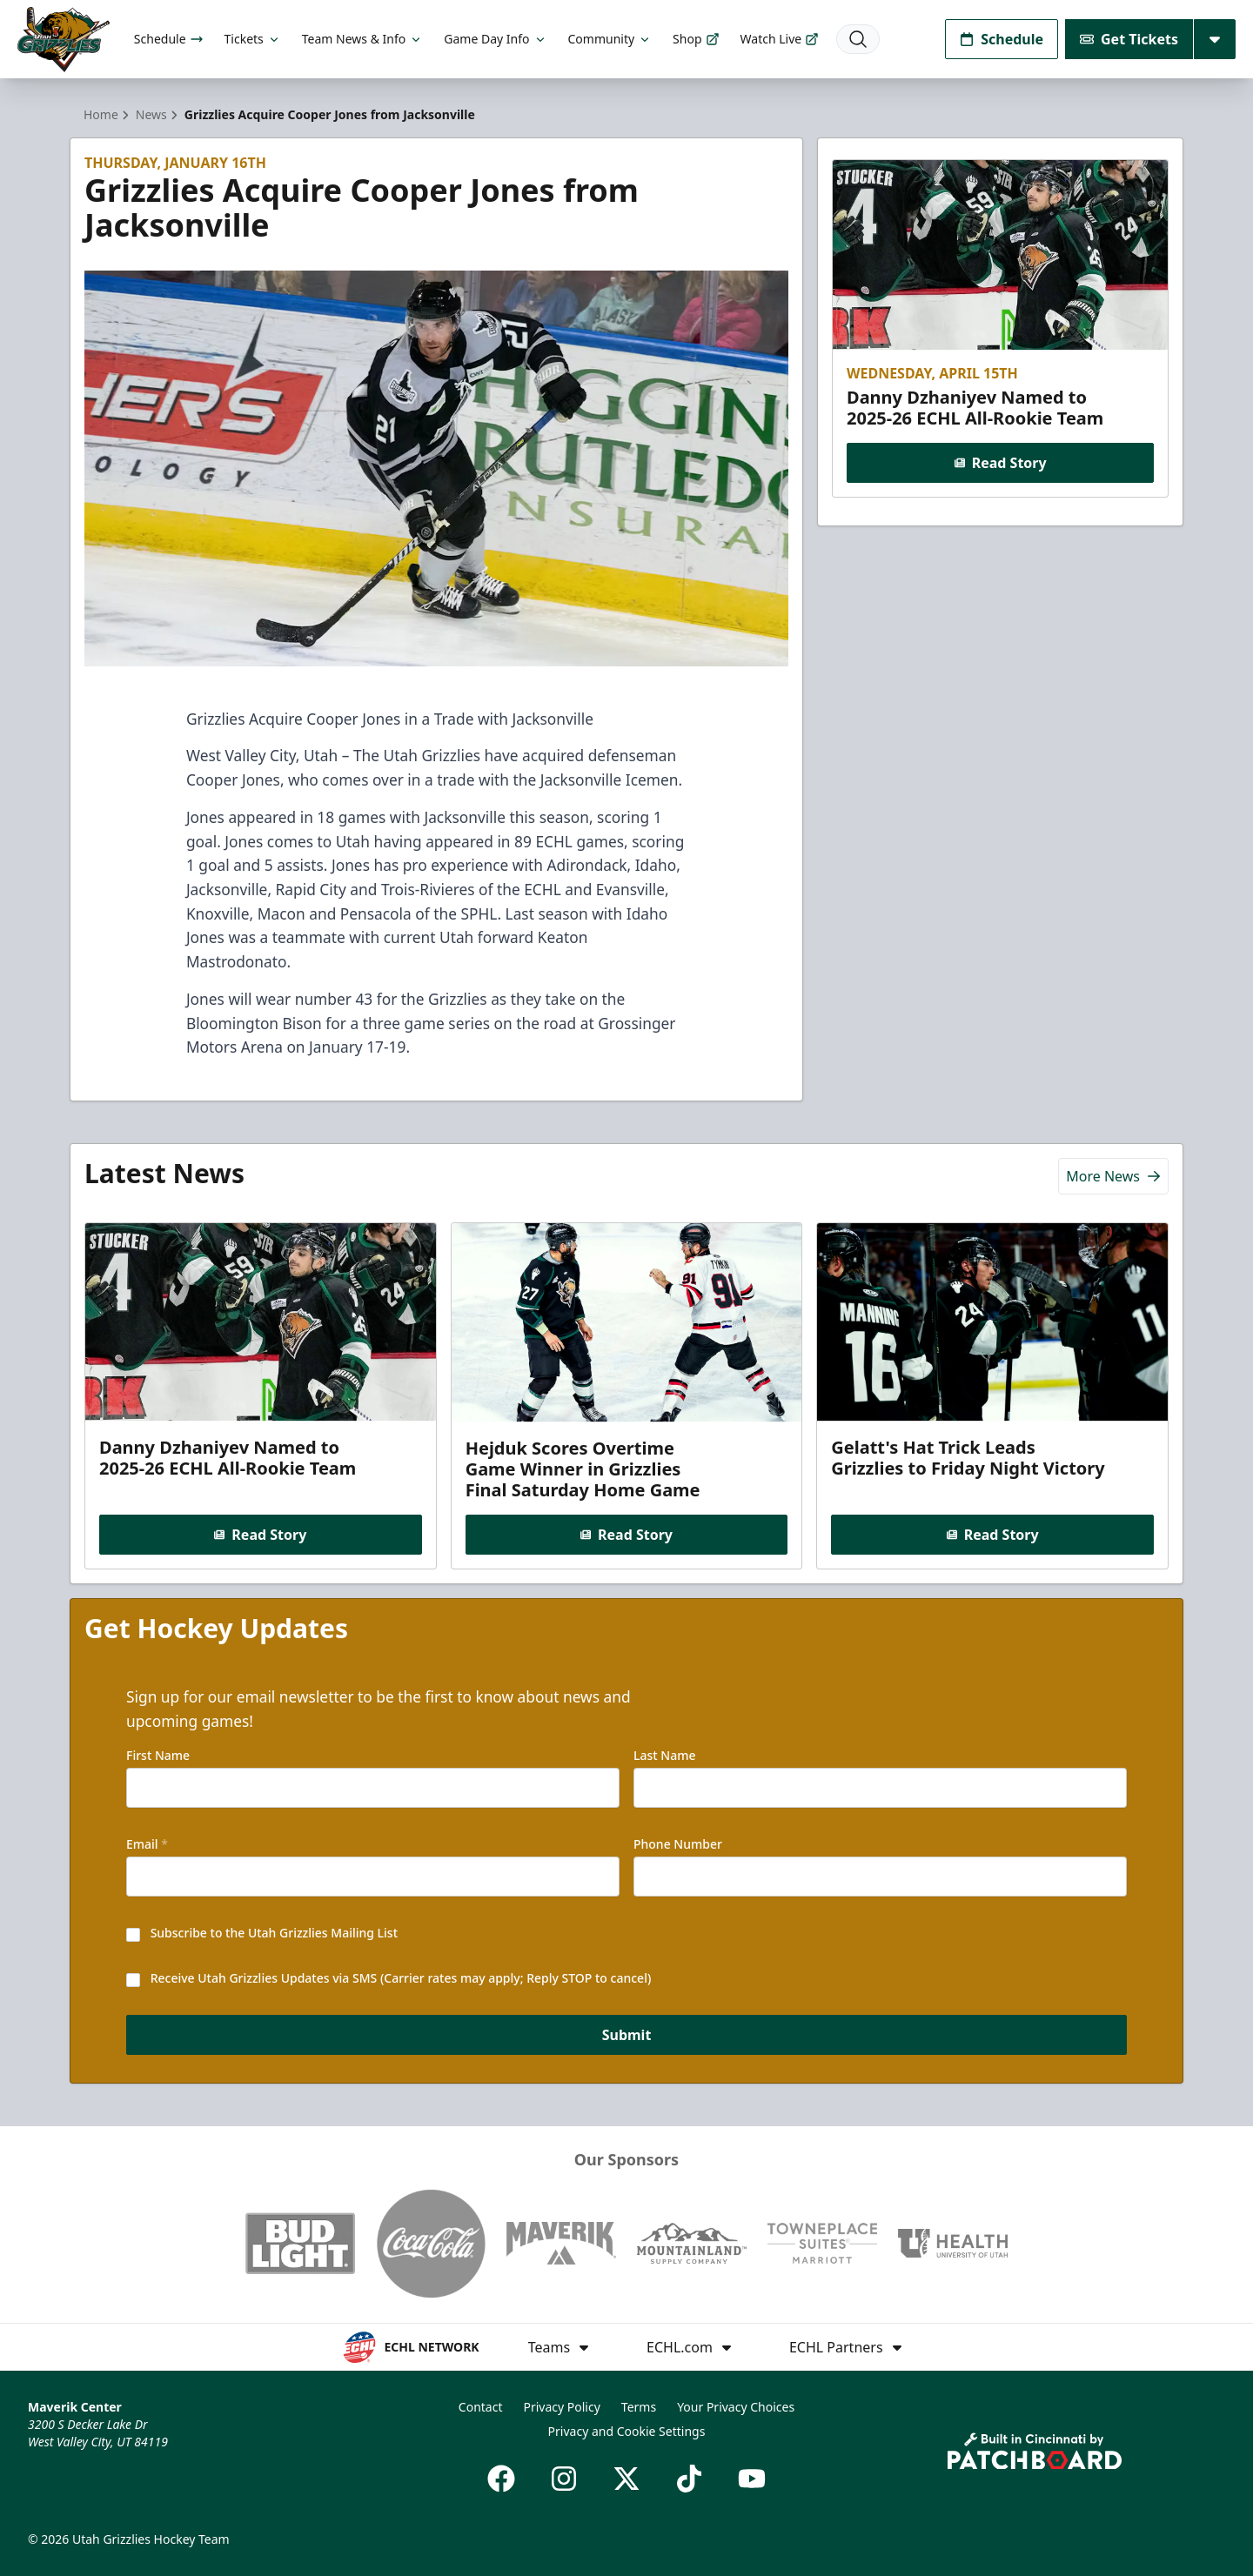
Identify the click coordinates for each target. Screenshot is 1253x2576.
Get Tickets (1129, 39)
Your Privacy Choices (735, 2407)
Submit (627, 2034)
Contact (481, 2407)
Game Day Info (495, 38)
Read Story (1000, 462)
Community (610, 38)
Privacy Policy (561, 2407)
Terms (638, 2407)
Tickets (252, 38)
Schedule (169, 38)
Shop (696, 38)
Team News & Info (362, 38)
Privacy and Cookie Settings (627, 2431)
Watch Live (780, 38)
